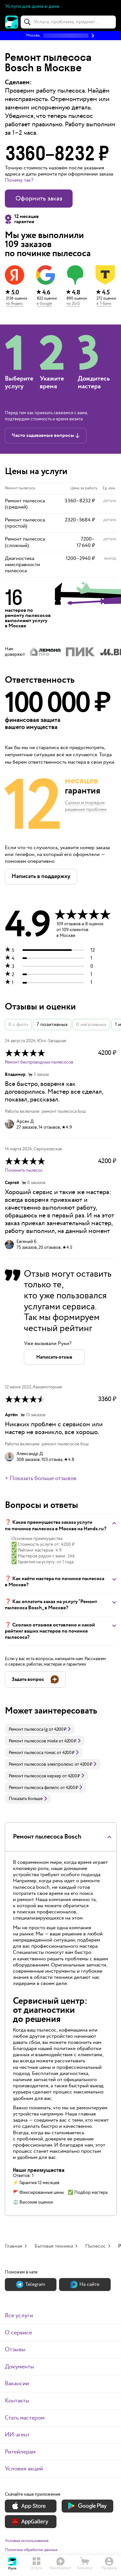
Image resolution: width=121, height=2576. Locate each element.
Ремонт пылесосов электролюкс (41, 1764)
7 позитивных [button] (52, 1024)
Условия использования (26, 2541)
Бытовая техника (54, 2246)
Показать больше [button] (28, 1798)
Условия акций (24, 2469)
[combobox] (68, 22)
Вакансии (17, 2383)
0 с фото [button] (18, 1024)
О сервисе (18, 2333)
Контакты (17, 2401)
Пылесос (95, 2246)
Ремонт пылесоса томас (32, 1753)
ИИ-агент (17, 2435)
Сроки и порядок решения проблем (85, 806)
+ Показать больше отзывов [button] (40, 1478)
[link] (40, 1729)
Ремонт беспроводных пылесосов (39, 1062)
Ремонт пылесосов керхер (35, 1776)
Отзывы (15, 2349)
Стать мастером (25, 2418)
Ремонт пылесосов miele (33, 1741)
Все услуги (19, 2315)
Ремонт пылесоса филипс (34, 1787)
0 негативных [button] (91, 1024)
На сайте (84, 2284)
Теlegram (30, 2284)
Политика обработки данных (31, 2550)
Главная (13, 2246)
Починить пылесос (24, 1170)
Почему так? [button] (19, 180)
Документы (19, 2367)
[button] (60, 35)
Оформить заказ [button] (38, 198)
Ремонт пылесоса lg (28, 1729)
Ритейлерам (20, 2452)
